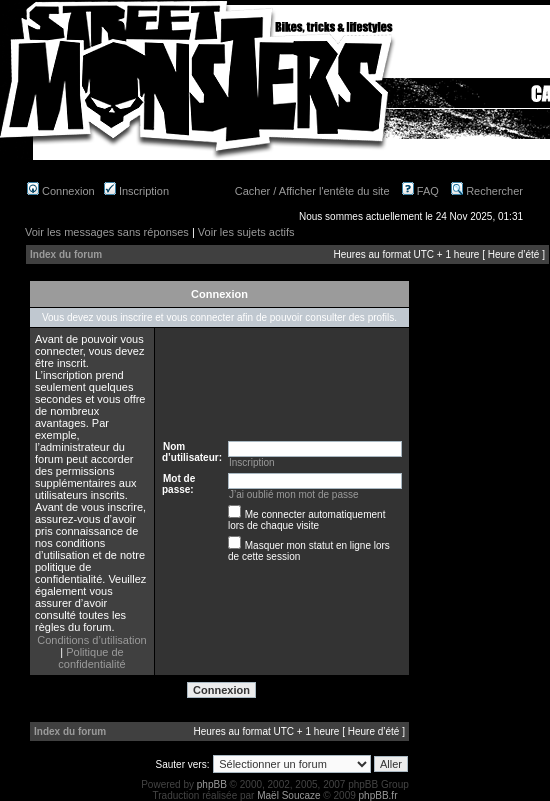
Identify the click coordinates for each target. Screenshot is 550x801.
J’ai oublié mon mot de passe (294, 494)
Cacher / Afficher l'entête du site (312, 191)
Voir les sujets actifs (246, 232)
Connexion (61, 191)
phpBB (212, 784)
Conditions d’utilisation (91, 640)
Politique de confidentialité (91, 658)
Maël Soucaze (288, 795)
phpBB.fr (378, 795)
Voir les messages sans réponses (107, 232)
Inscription (136, 191)
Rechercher (487, 191)
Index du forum (66, 254)
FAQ (420, 191)
